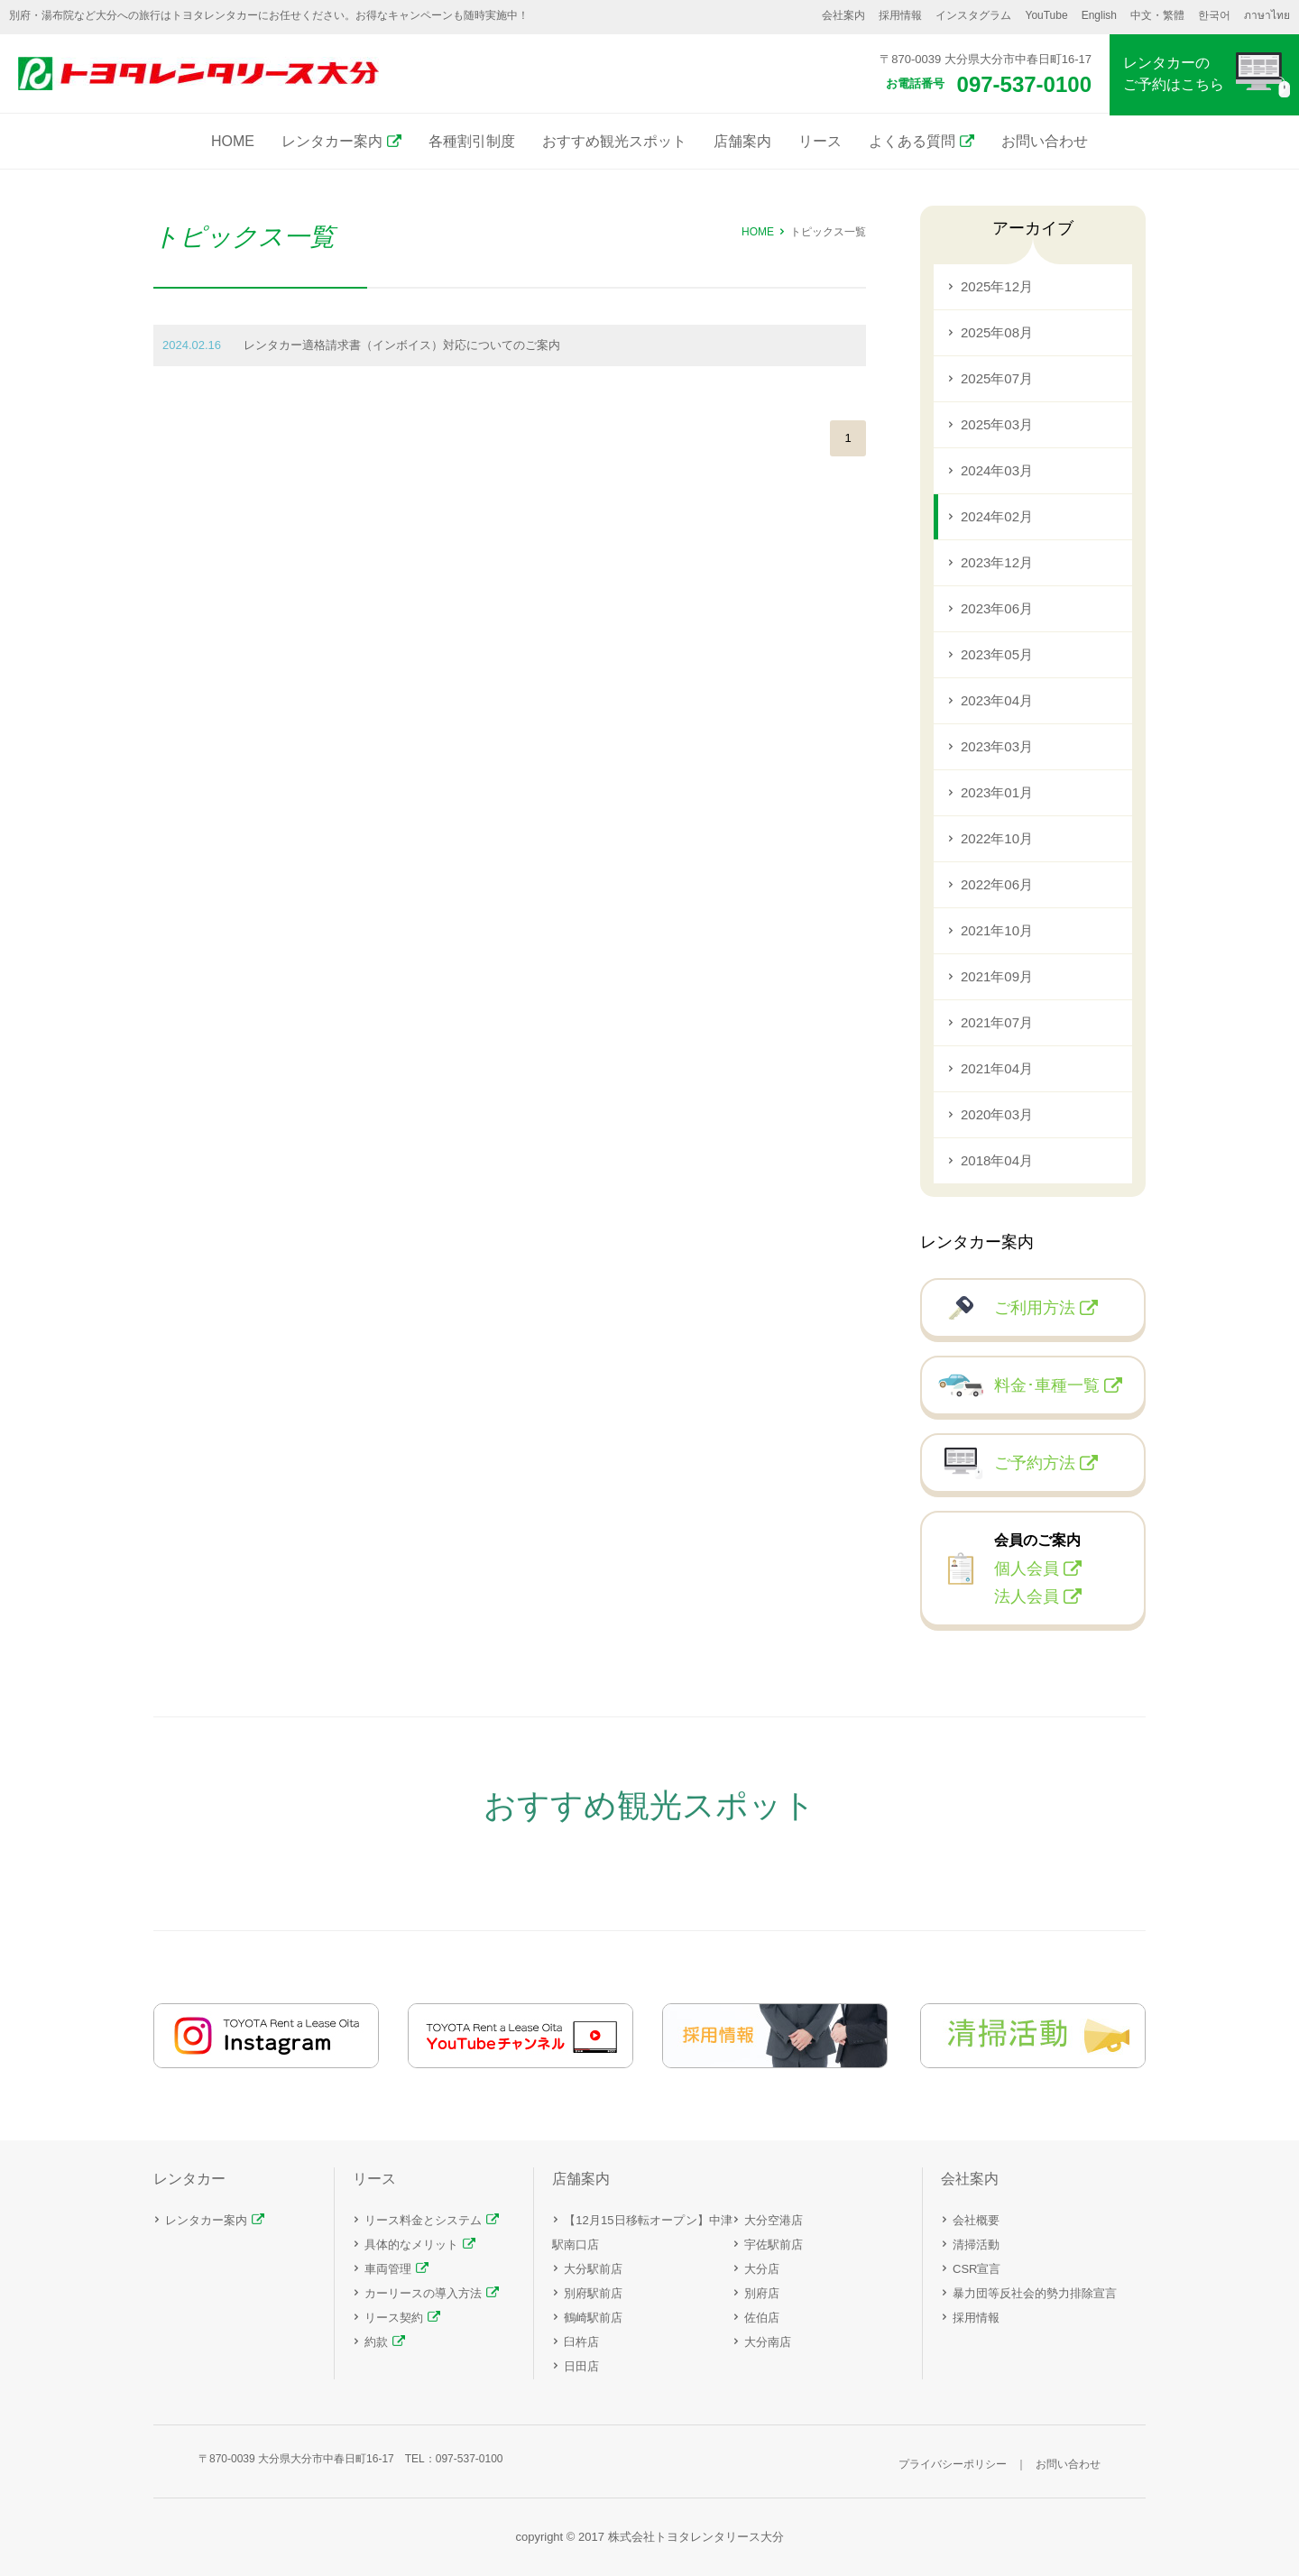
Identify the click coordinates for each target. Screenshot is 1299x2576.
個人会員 (1026, 1568)
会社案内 (843, 15)
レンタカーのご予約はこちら (1173, 73)
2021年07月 (997, 1022)
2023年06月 (997, 608)
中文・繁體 (1157, 15)
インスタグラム (973, 15)
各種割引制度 (471, 141)
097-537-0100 (1024, 84)
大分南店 (767, 2342)
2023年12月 (997, 562)
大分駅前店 (593, 2269)
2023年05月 (997, 654)
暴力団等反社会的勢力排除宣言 (1035, 2293)
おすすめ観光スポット (614, 141)
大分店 (761, 2269)
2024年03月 (997, 470)
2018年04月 (997, 1160)
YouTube (1046, 15)
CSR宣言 (976, 2269)
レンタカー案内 (331, 141)
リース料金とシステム (423, 2220)
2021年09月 (997, 976)
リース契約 (393, 2317)
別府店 (761, 2293)
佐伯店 (761, 2317)
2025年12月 (997, 286)
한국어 (1214, 15)
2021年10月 (997, 930)
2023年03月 (997, 746)
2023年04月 (997, 700)
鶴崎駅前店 (593, 2317)
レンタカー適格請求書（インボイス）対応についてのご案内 (402, 345)
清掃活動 (976, 2244)
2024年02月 (997, 516)
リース (820, 141)
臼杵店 (581, 2342)
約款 (376, 2342)
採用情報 (900, 15)
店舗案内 (742, 141)
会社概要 (976, 2220)
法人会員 (1026, 1596)
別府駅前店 (593, 2293)
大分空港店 (773, 2220)
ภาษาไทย (1267, 15)
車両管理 (387, 2269)
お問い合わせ (1044, 141)
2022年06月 (997, 884)
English (1099, 15)
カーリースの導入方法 (423, 2293)
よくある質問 (912, 141)
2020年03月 (997, 1114)
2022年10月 (997, 838)
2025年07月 (997, 378)
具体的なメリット (411, 2244)
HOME (232, 141)
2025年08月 (997, 332)
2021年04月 (997, 1068)
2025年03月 (997, 424)
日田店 (581, 2366)
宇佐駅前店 (773, 2244)
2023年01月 (997, 792)
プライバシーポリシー (952, 2464)
